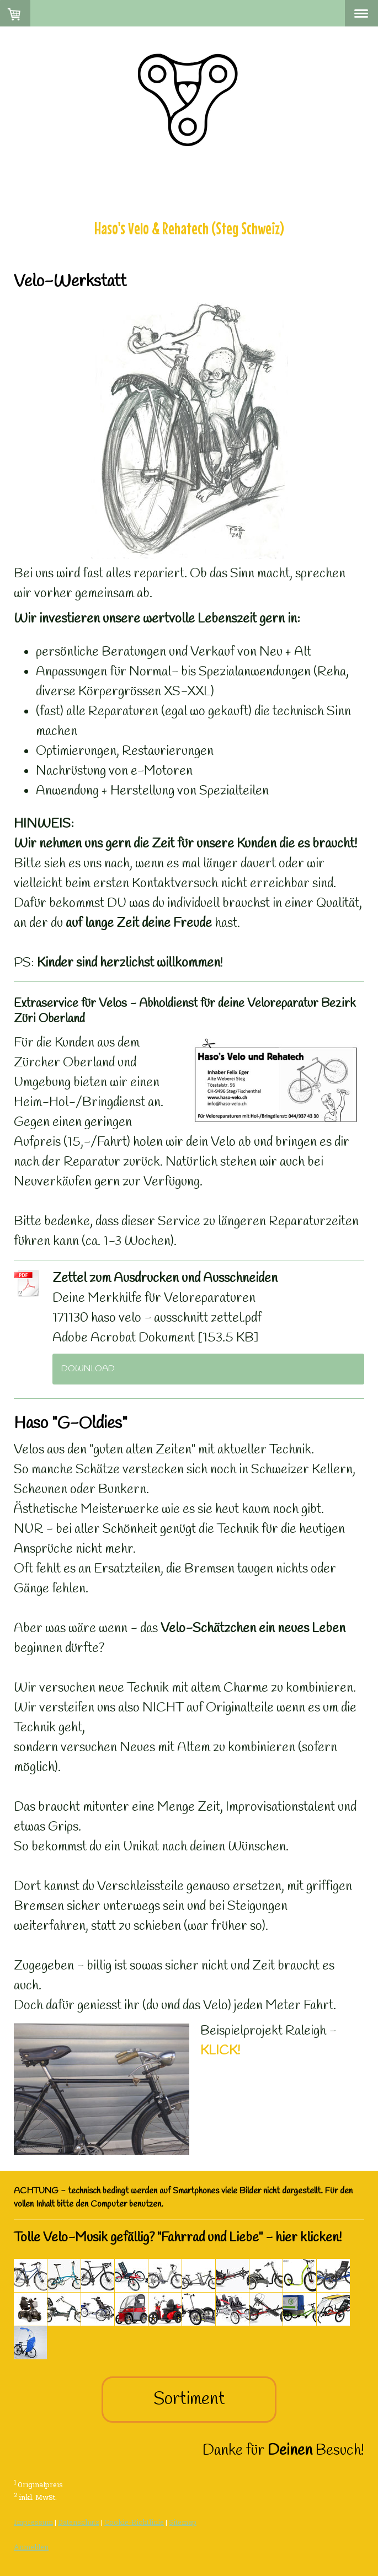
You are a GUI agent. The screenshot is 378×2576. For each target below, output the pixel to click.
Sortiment (189, 2399)
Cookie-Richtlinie (134, 2522)
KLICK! (220, 2051)
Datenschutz (78, 2522)
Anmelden (31, 2546)
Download (88, 1369)
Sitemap (182, 2522)
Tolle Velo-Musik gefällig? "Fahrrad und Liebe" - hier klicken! (178, 2238)
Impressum (33, 2522)
